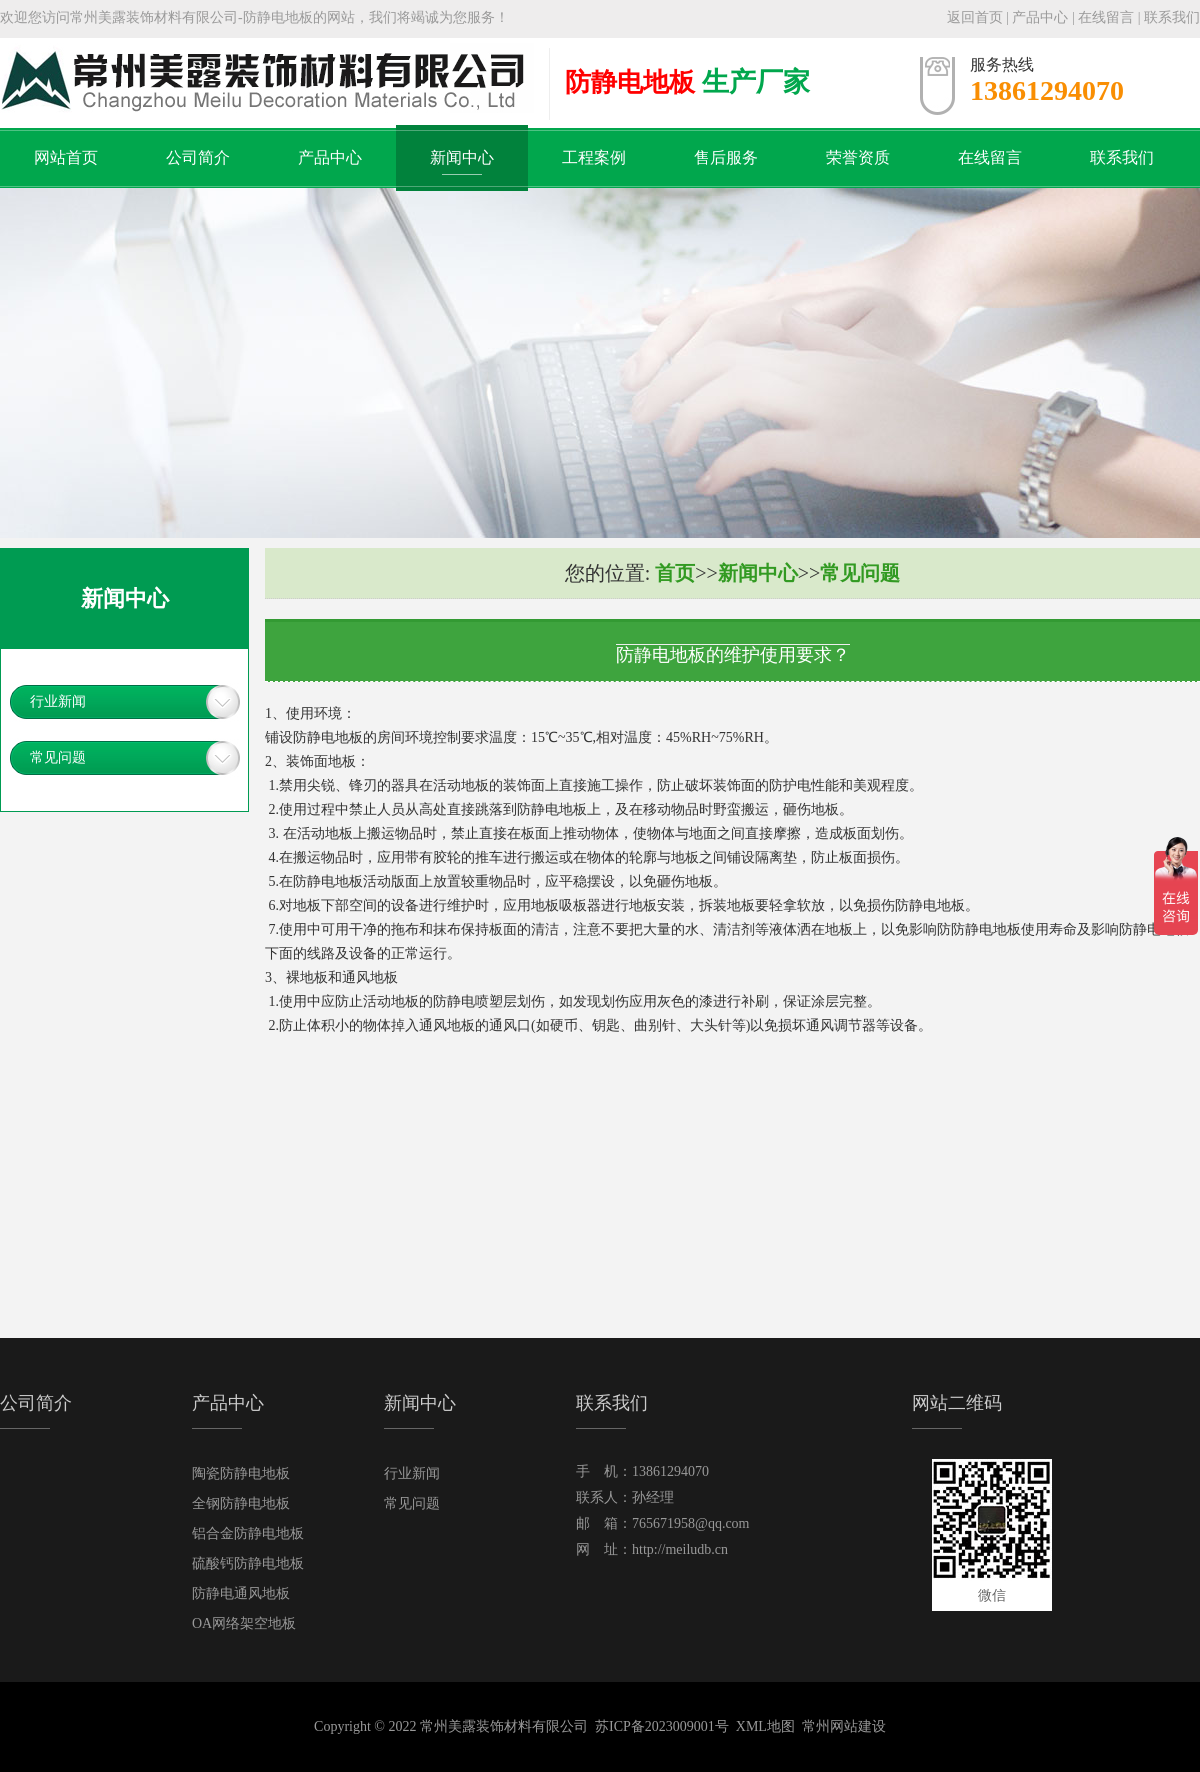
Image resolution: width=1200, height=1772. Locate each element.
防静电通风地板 (241, 1593)
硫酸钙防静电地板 (248, 1563)
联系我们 (1172, 17)
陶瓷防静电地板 (241, 1473)
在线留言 (1106, 17)
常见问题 (58, 757)
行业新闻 (58, 701)
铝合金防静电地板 (248, 1533)
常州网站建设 (844, 1726)
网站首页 (66, 157)
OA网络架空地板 (244, 1623)
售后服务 (726, 157)
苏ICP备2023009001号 (662, 1726)
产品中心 (1040, 17)
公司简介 (198, 157)
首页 (675, 573)
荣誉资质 (858, 157)
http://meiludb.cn (680, 1549)
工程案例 (594, 157)
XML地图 (765, 1726)
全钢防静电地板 (241, 1503)
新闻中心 (462, 157)
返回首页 (975, 17)
